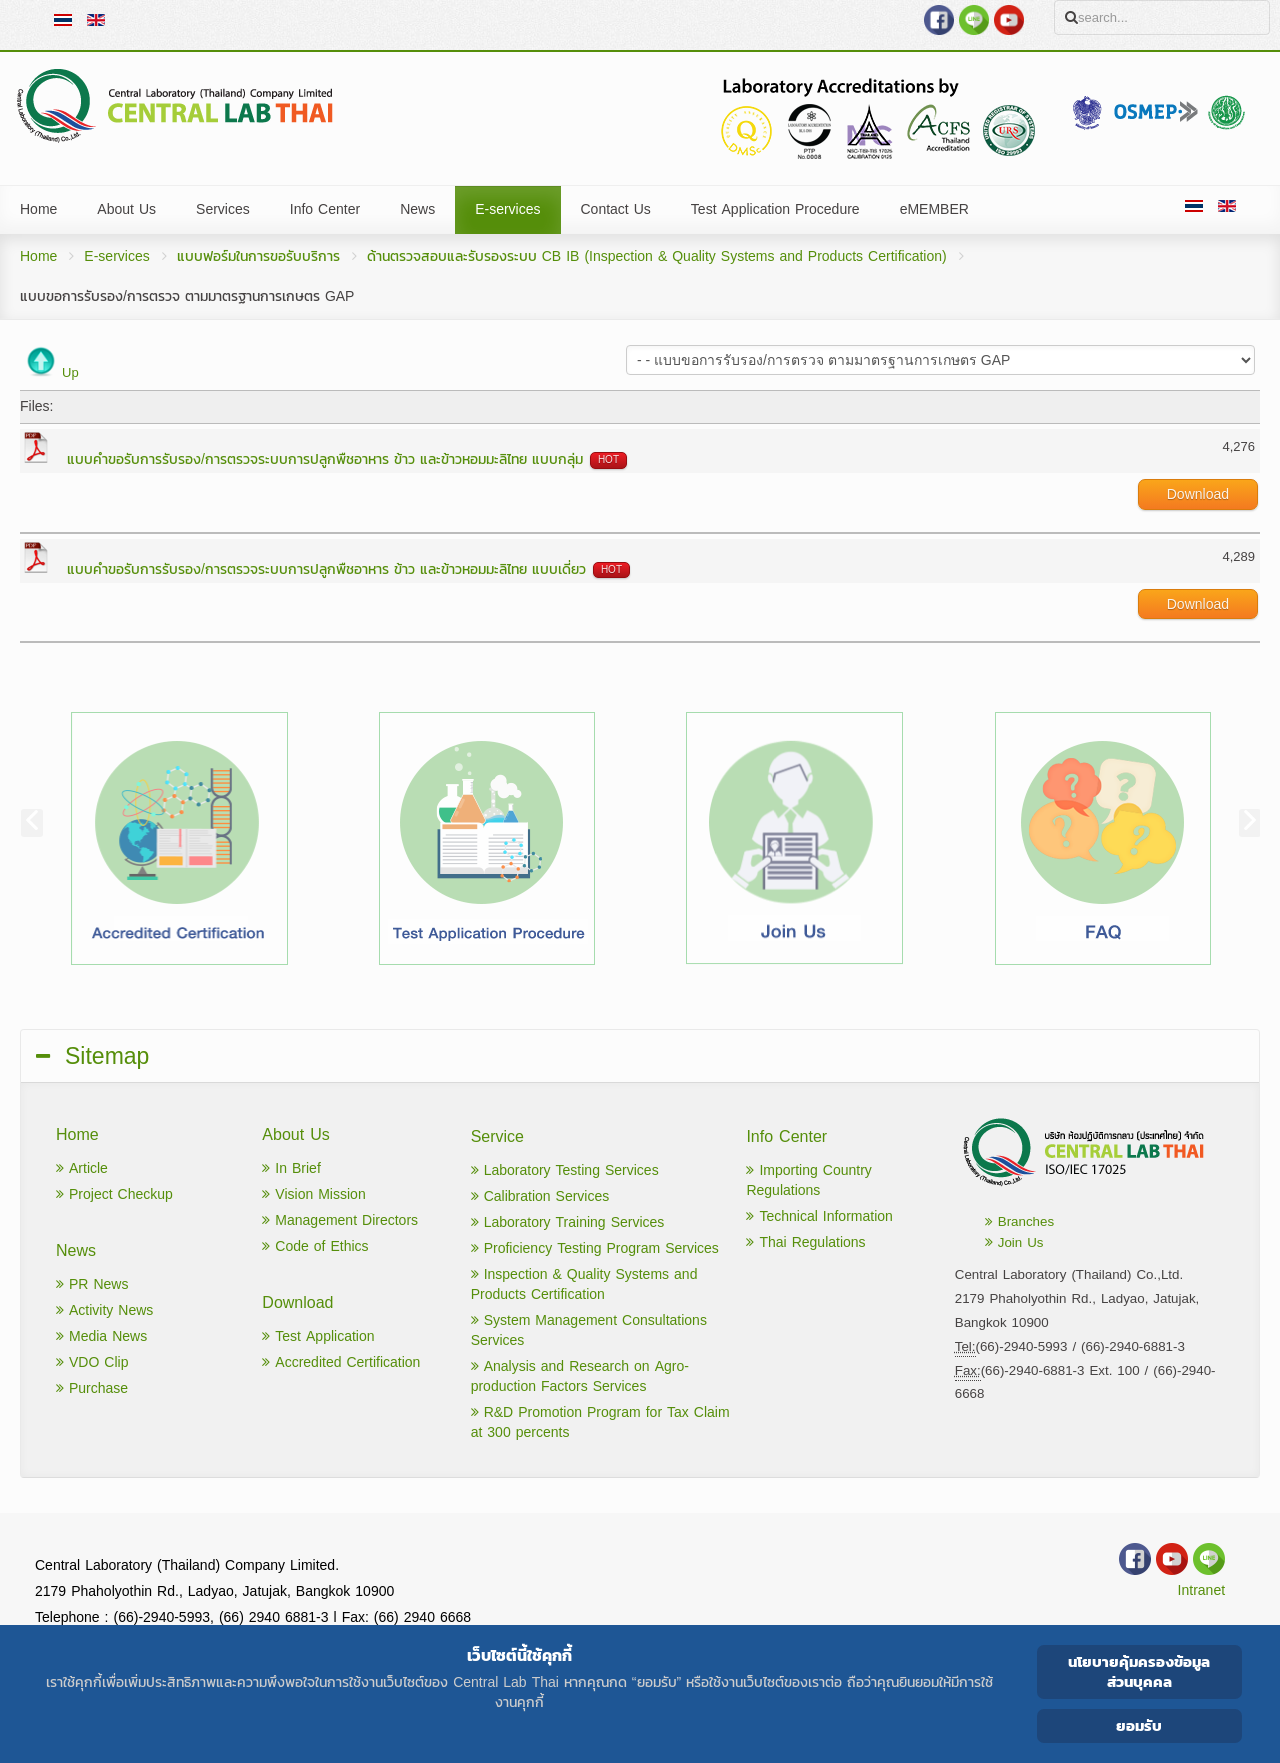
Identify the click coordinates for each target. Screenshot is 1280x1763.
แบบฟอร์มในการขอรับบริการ (258, 256)
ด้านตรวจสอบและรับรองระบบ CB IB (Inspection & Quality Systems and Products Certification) (657, 256)
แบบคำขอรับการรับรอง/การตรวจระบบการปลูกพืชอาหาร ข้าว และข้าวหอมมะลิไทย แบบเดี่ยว (326, 569)
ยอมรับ (1139, 1725)
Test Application (318, 1336)
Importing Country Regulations (808, 1180)
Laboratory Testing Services (565, 1170)
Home (38, 256)
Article (82, 1168)
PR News (92, 1284)
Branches (1019, 1221)
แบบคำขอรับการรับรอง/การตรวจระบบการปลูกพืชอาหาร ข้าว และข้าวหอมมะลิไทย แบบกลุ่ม (325, 459)
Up (70, 372)
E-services (116, 256)
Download (1198, 494)
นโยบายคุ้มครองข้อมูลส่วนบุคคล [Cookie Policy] (1139, 1671)
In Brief (291, 1168)
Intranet (1201, 1590)
